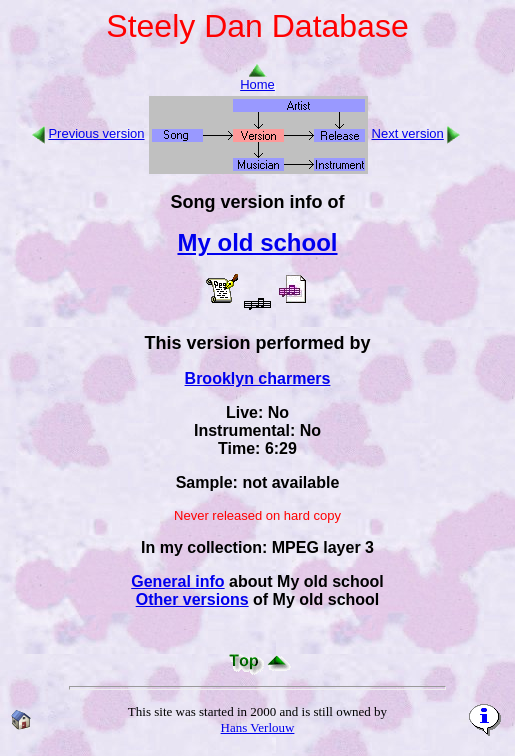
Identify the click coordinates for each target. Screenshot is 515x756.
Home (257, 78)
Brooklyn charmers (258, 378)
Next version (408, 133)
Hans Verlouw (258, 727)
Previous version (96, 133)
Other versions (192, 599)
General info (177, 581)
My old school (257, 242)
